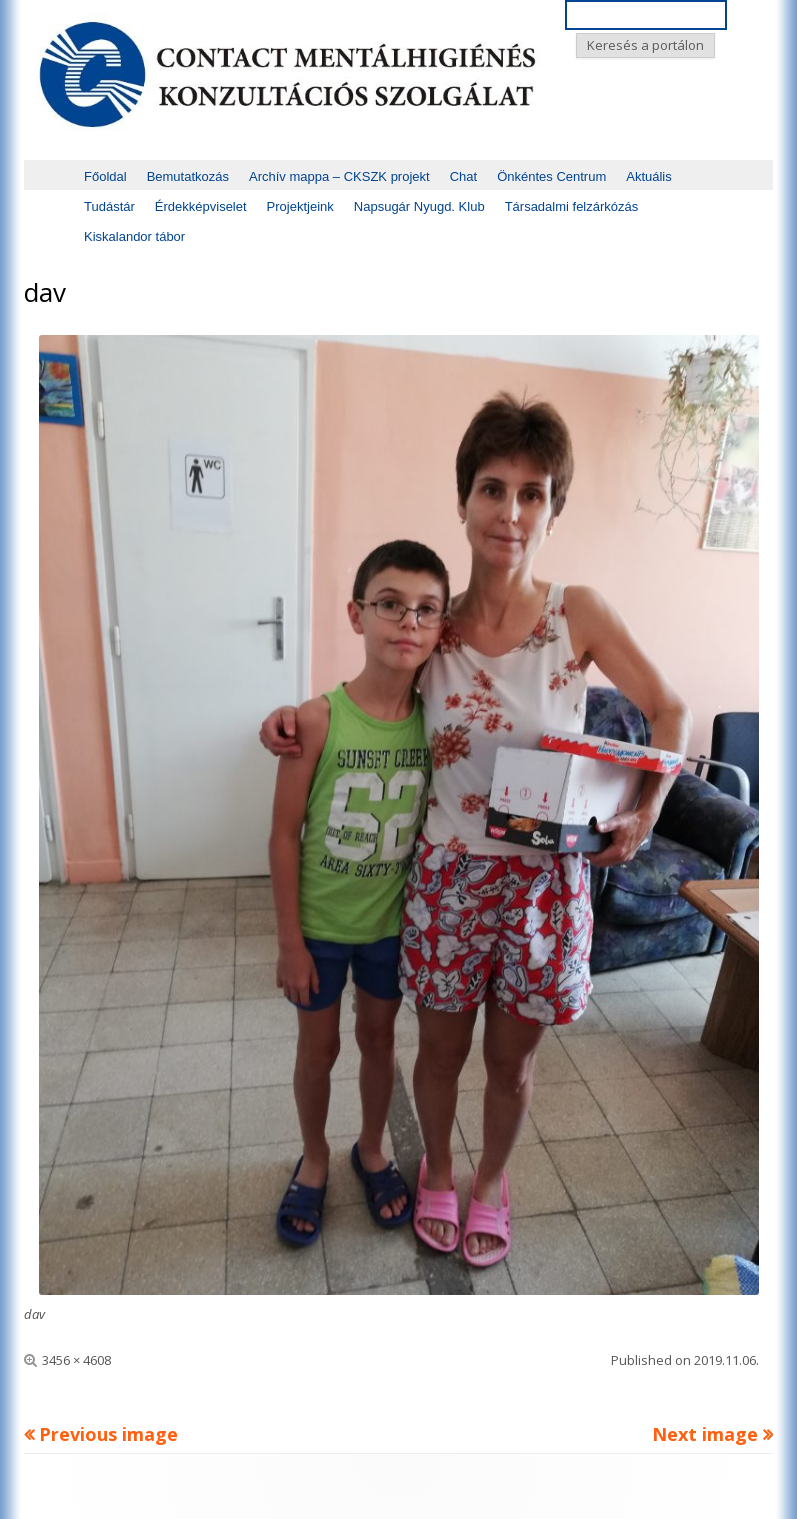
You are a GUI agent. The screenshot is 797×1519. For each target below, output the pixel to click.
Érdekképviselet (201, 206)
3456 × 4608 (76, 1360)
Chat (463, 176)
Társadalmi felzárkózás (572, 206)
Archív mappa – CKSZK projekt (339, 176)
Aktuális (649, 176)
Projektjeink (300, 206)
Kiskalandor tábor (134, 236)
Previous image (108, 1434)
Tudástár (109, 206)
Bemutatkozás (188, 176)
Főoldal (105, 176)
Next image (705, 1434)
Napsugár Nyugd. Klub (419, 206)
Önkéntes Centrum (551, 176)
